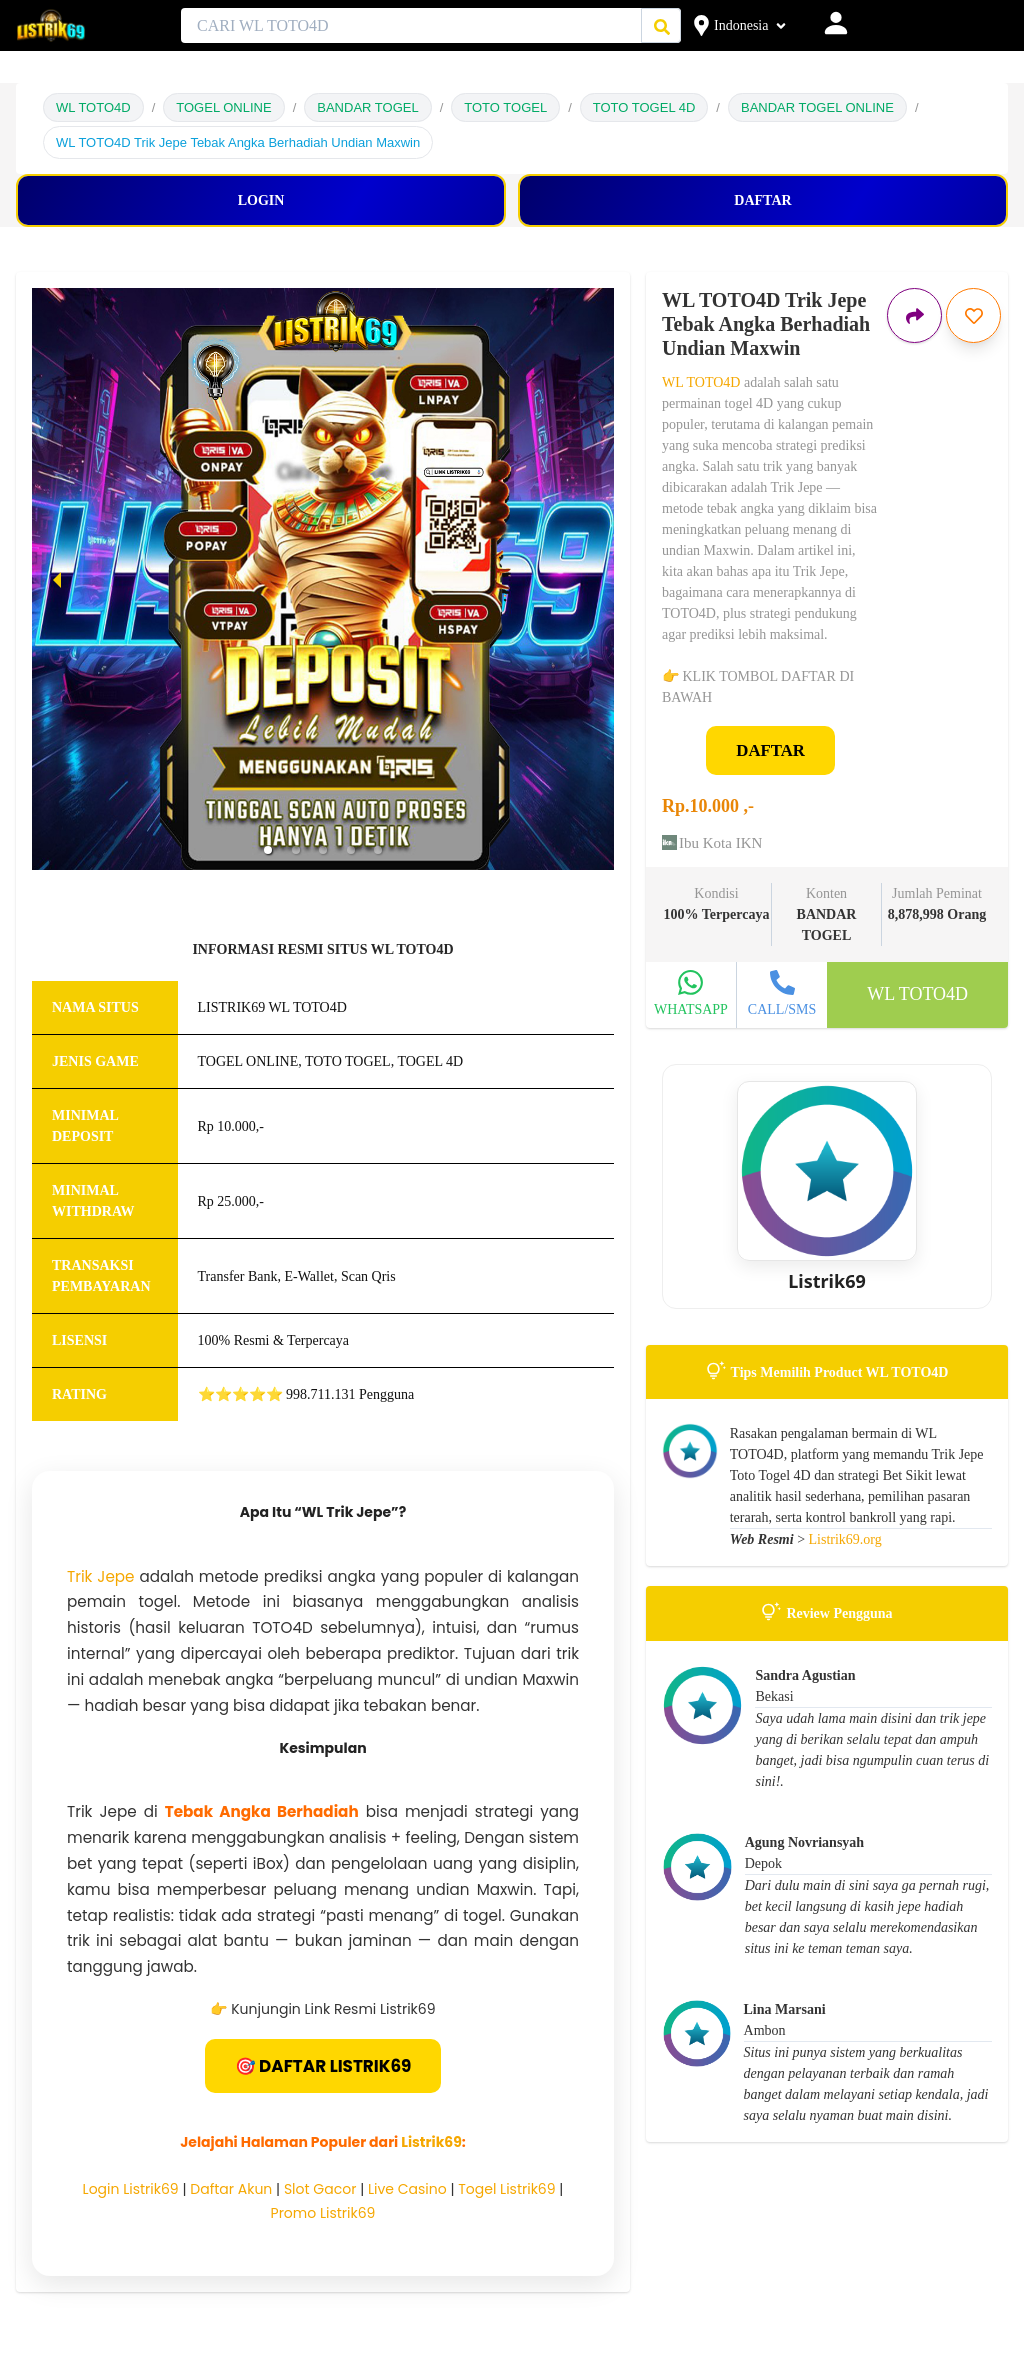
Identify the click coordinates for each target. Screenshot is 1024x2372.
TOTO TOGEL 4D (644, 107)
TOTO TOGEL (505, 107)
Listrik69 (431, 2142)
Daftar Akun (231, 2189)
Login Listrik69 (131, 2189)
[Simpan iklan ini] (973, 315)
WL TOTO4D (93, 107)
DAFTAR (770, 750)
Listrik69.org (845, 1539)
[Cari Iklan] (662, 26)
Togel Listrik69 (506, 2189)
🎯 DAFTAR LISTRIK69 (323, 2066)
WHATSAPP (691, 1009)
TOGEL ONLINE (223, 107)
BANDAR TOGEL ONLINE (817, 107)
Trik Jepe (100, 1576)
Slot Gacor (320, 2189)
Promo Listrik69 (323, 2213)
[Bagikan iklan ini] (914, 315)
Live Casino (407, 2189)
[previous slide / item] (57, 579)
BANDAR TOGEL (367, 107)
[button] (268, 850)
